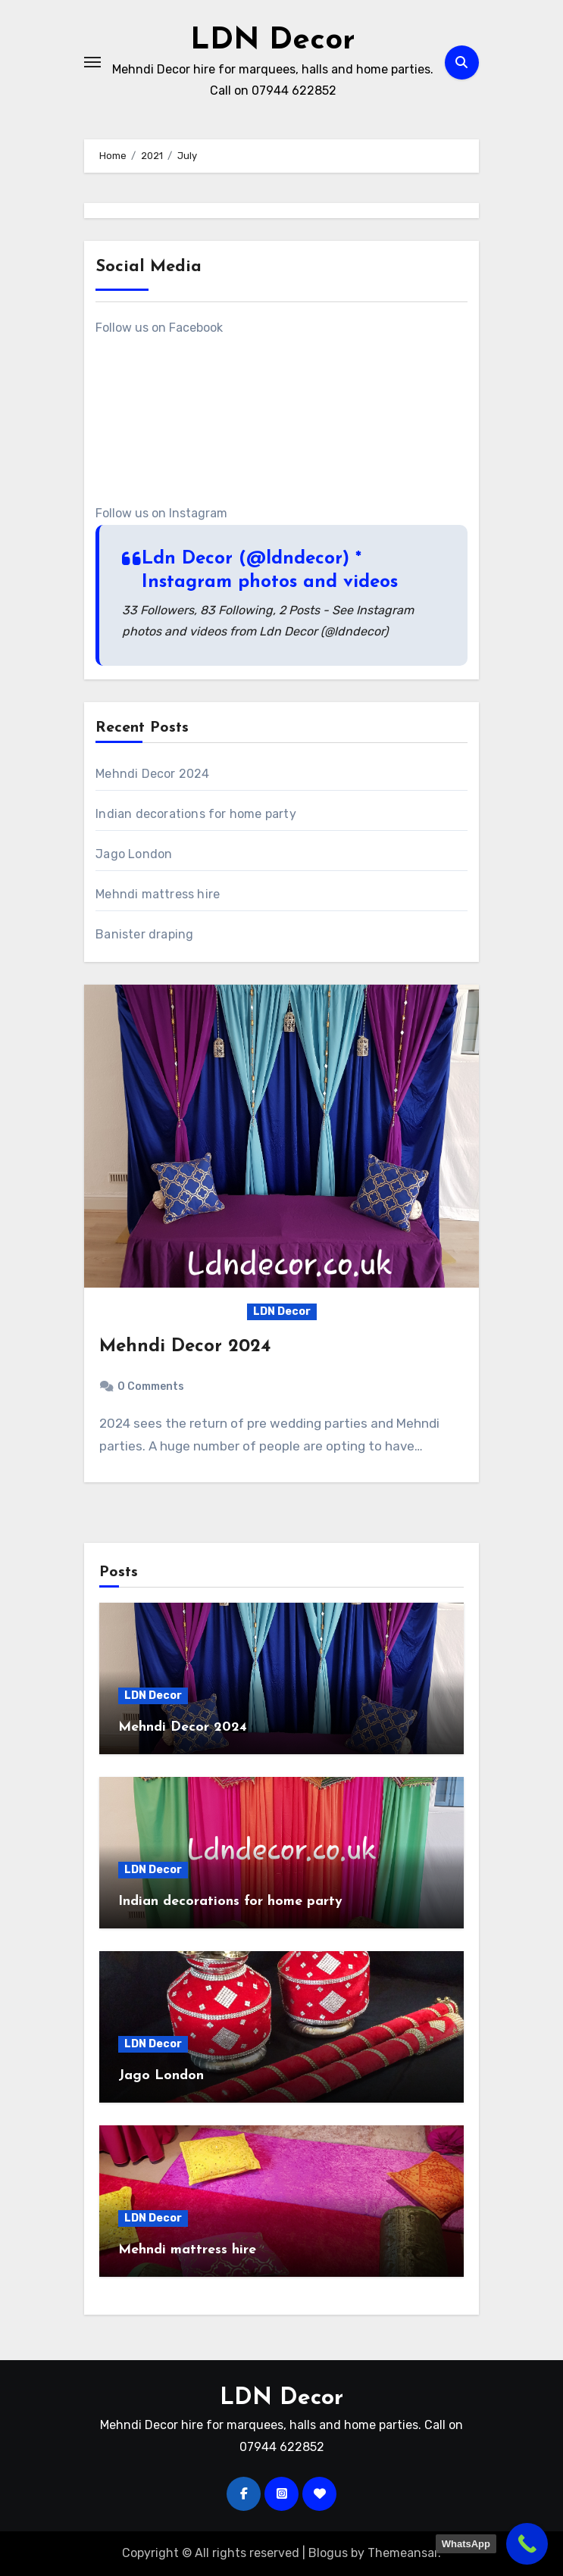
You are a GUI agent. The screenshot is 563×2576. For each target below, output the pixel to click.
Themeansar (403, 2553)
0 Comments (150, 1386)
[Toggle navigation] (92, 62)
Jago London (133, 854)
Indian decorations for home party (195, 814)
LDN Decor (272, 41)
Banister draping (144, 934)
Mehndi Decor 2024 (152, 774)
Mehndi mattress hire (157, 894)
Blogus (328, 2553)
